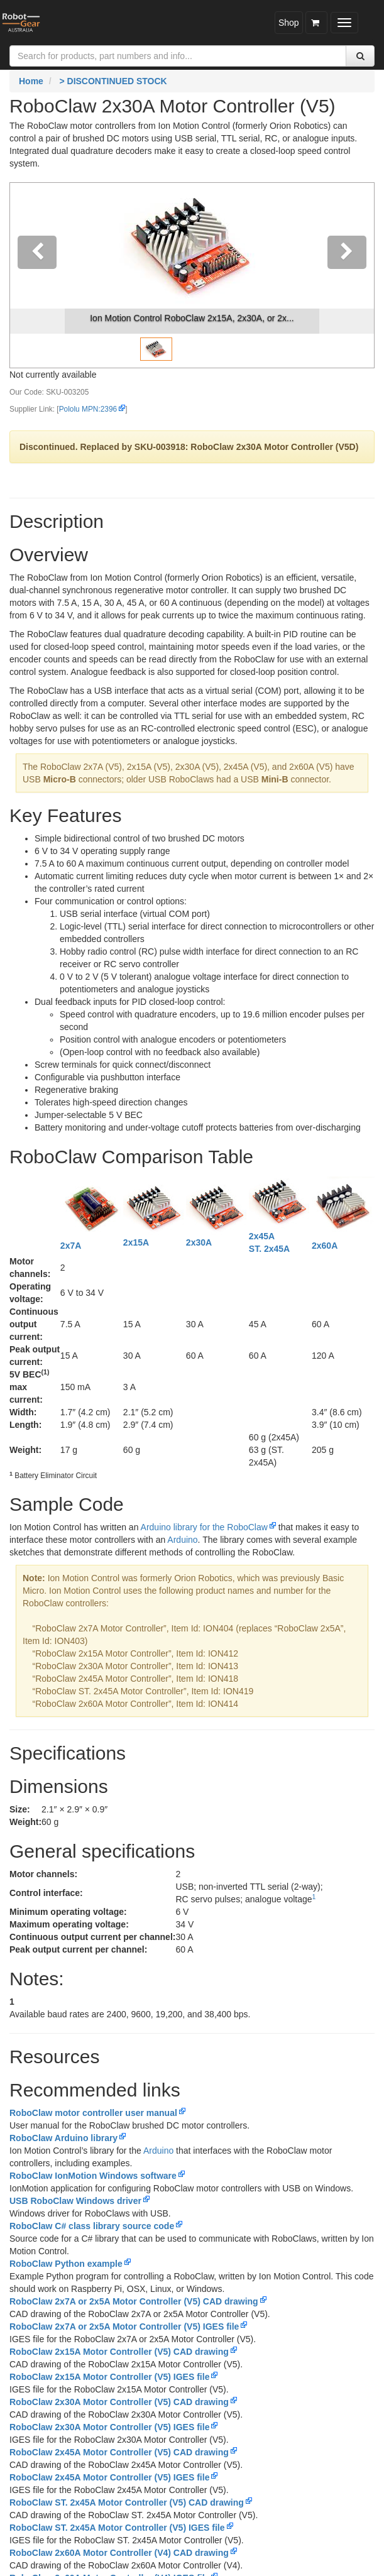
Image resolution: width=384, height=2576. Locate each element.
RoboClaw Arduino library (63, 2138)
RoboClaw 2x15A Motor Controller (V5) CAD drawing (119, 2352)
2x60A (324, 1246)
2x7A (70, 1246)
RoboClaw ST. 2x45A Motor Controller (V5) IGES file (117, 2528)
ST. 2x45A (269, 1249)
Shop (288, 23)
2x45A (262, 1236)
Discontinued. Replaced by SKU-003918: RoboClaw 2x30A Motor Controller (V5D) (188, 447)
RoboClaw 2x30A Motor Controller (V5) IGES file (109, 2427)
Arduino (182, 1540)
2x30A (199, 1242)
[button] (37, 275)
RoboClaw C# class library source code (91, 2226)
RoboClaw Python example (66, 2264)
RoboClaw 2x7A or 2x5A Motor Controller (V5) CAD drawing (133, 2301)
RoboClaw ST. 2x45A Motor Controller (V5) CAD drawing (126, 2502)
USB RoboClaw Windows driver (75, 2201)
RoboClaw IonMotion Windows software (93, 2176)
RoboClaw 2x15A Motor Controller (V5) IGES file (109, 2377)
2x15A (136, 1242)
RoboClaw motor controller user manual (93, 2113)
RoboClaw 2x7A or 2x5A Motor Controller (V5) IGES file (124, 2326)
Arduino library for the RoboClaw (204, 1527)
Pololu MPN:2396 (88, 409)
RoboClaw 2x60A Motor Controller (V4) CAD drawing (119, 2553)
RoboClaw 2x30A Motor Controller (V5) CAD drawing (119, 2402)
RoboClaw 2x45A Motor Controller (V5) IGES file (109, 2477)
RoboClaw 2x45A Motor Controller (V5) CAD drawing (119, 2452)
